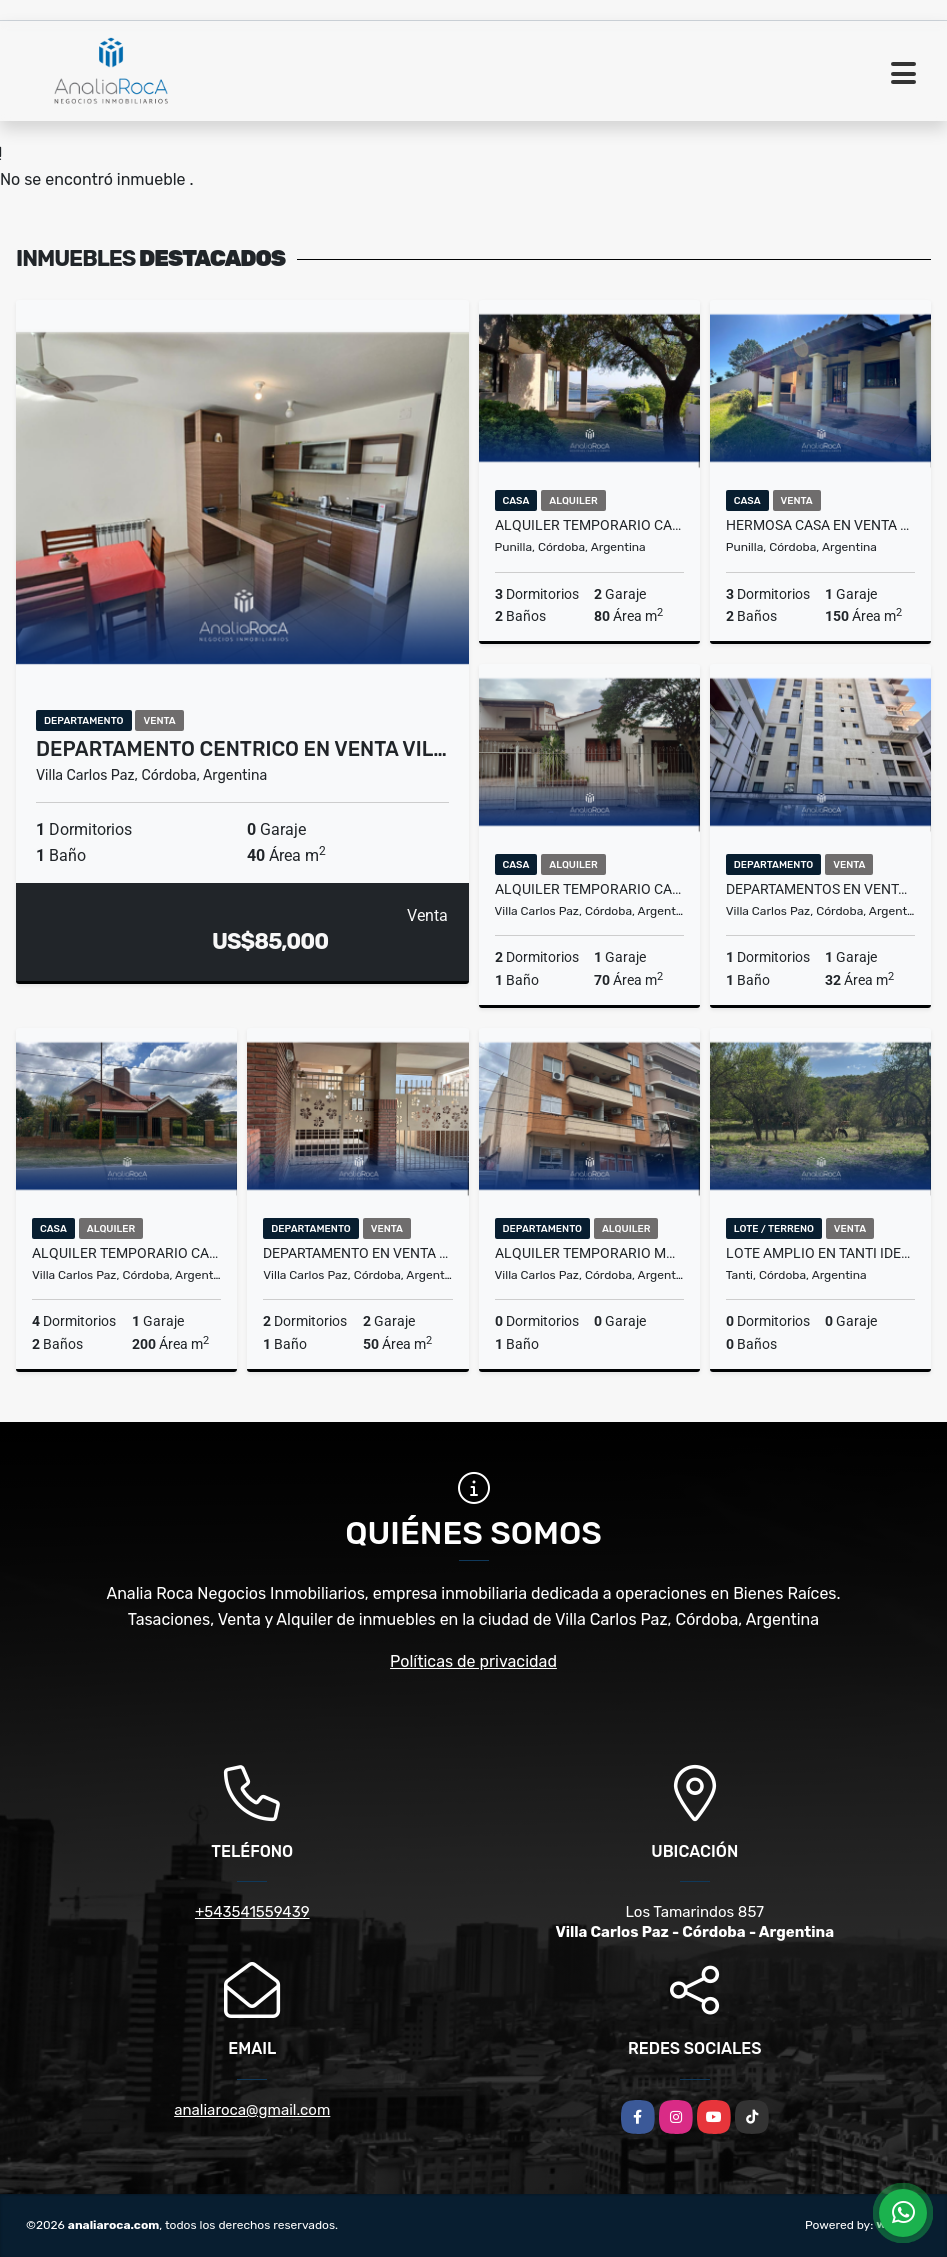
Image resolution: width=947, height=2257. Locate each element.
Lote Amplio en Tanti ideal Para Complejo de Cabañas (820, 1253)
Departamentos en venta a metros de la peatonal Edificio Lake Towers (820, 889)
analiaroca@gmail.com (252, 2110)
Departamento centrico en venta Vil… (241, 749)
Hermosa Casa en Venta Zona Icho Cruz (820, 525)
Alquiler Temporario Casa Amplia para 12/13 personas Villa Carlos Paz (126, 1253)
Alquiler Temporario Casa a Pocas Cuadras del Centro (589, 889)
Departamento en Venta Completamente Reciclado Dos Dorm (357, 1253)
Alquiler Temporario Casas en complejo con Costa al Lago (589, 525)
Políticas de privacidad (473, 1661)
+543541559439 (252, 1912)
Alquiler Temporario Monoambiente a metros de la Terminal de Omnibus (589, 1253)
